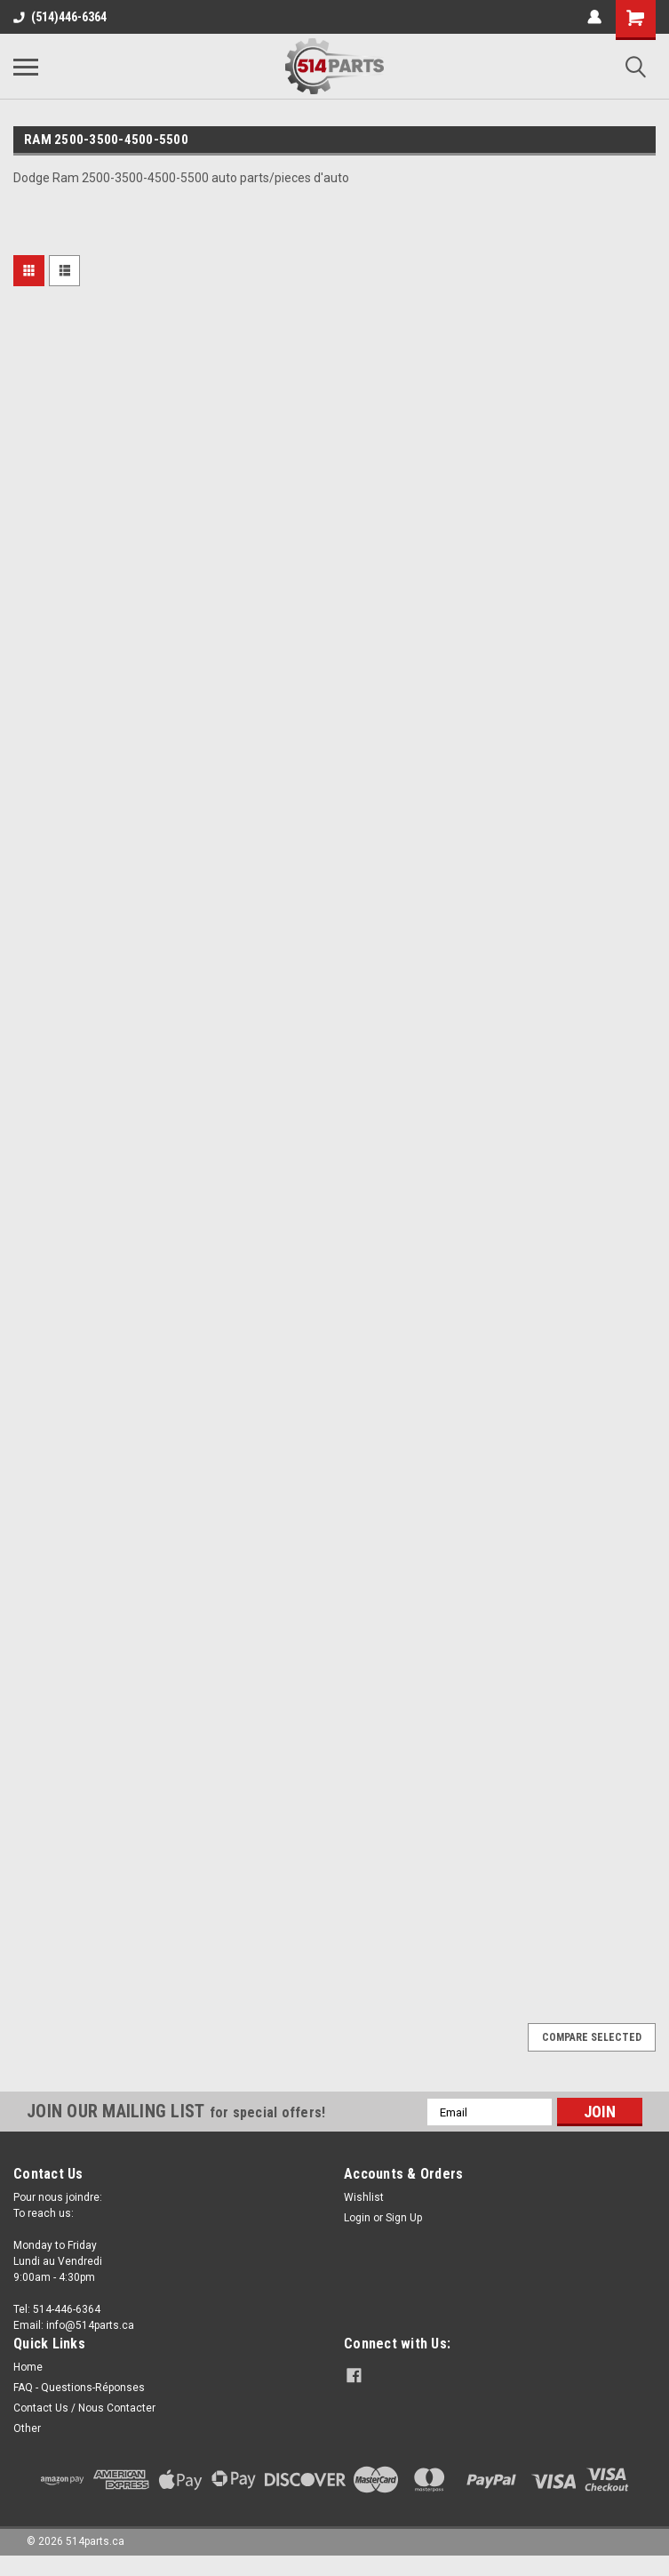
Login (357, 2218)
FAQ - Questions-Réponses (79, 2387)
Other (27, 2428)
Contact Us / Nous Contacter (84, 2408)
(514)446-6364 (60, 17)
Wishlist (364, 2197)
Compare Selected (591, 2037)
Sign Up (404, 2218)
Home (28, 2367)
